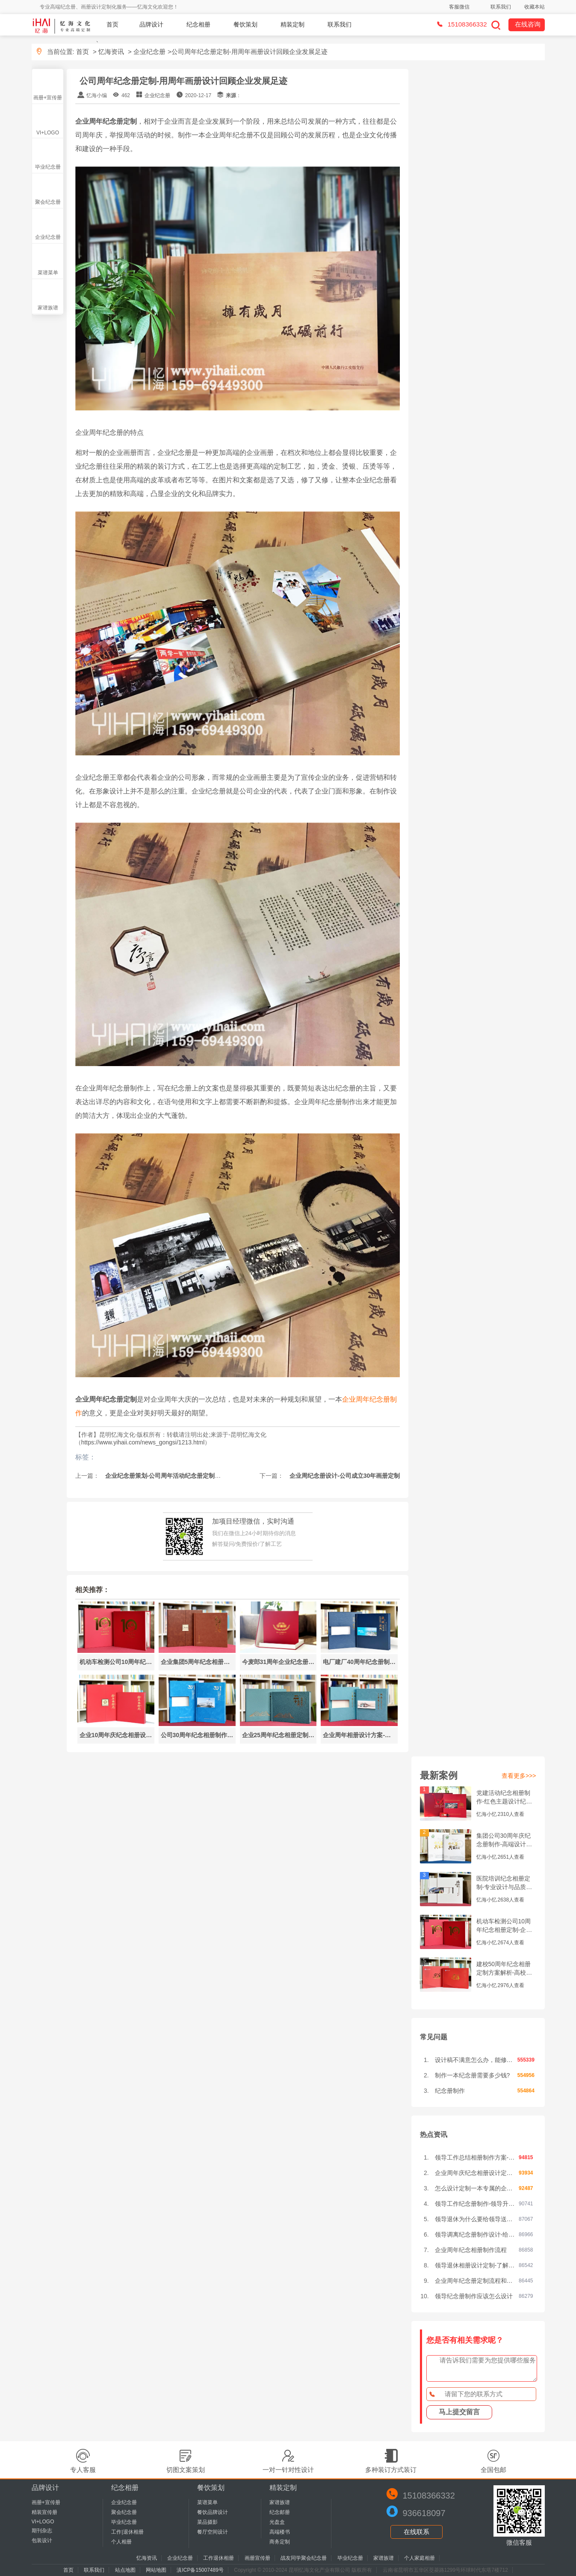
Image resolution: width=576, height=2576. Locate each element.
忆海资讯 (111, 51)
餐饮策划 (245, 24)
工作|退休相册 (127, 2532)
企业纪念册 (149, 51)
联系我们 (500, 7)
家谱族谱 (48, 308)
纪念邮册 (279, 2512)
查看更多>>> (519, 1775)
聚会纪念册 (48, 202)
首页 (112, 24)
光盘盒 (277, 2522)
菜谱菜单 (48, 273)
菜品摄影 (207, 2522)
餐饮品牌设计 (212, 2512)
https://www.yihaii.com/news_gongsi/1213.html (143, 1442)
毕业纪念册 (48, 167)
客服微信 (459, 7)
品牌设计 (151, 24)
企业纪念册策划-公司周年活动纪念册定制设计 (165, 1475)
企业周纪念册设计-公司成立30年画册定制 (344, 1475)
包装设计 (42, 2540)
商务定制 (279, 2542)
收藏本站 (534, 7)
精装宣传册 (44, 2512)
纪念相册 (198, 24)
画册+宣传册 (47, 98)
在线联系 (416, 2531)
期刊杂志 (42, 2531)
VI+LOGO (47, 133)
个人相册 (121, 2542)
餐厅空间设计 (212, 2532)
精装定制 (292, 24)
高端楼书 (279, 2532)
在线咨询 (528, 24)
